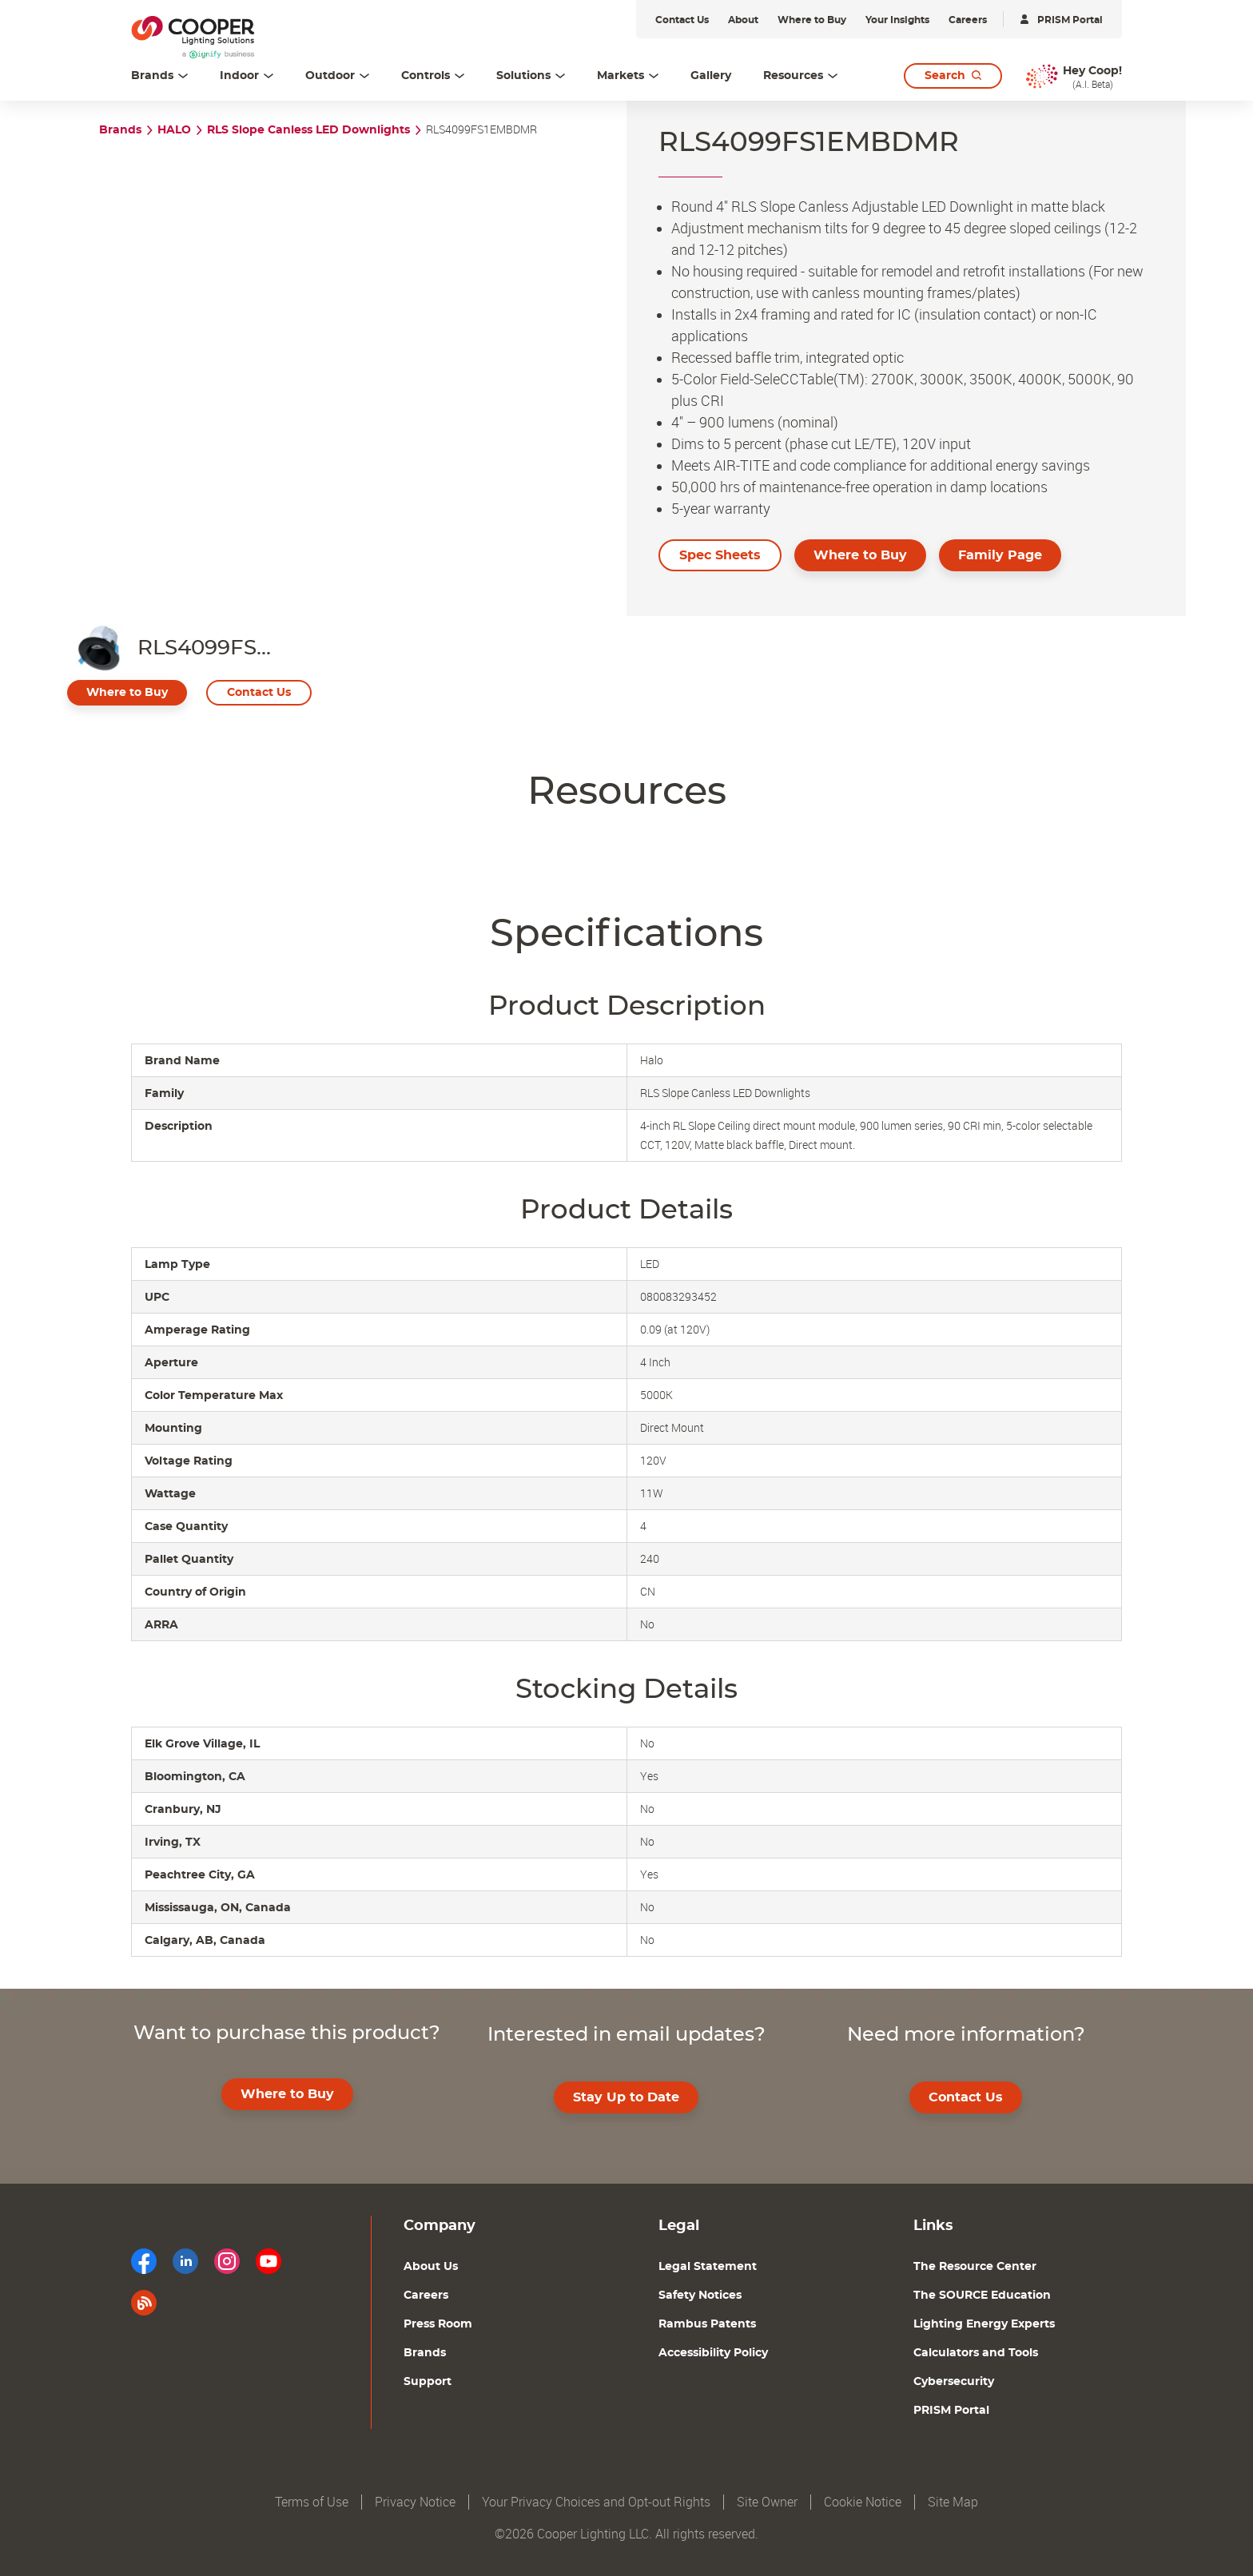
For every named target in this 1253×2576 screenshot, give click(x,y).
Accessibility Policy (713, 2353)
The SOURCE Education (982, 2295)
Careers (426, 2295)
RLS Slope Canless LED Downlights (308, 130)
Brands (120, 130)
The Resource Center (974, 2266)
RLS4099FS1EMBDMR (481, 130)
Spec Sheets (720, 555)
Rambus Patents (707, 2324)
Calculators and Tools (975, 2353)
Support (427, 2381)
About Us (431, 2266)
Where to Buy (860, 555)
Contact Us (259, 692)
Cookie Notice (862, 2502)
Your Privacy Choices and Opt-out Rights (596, 2502)
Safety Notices (700, 2295)
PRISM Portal (951, 2410)
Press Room (438, 2324)
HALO (174, 130)
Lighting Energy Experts (984, 2324)
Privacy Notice (415, 2502)
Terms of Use (311, 2502)
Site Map (953, 2502)
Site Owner (767, 2502)
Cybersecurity (953, 2381)
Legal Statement (707, 2266)
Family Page (1000, 555)
